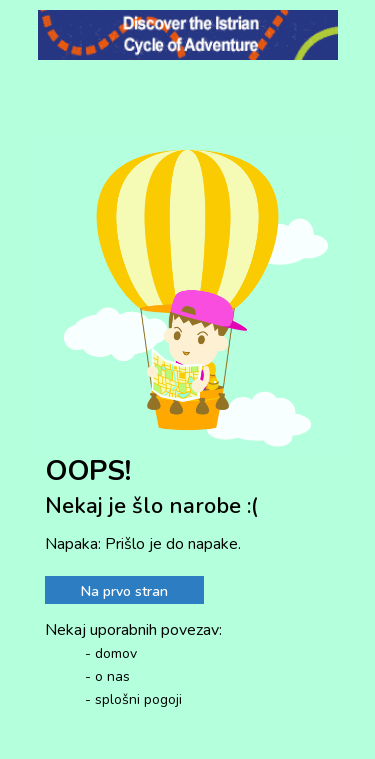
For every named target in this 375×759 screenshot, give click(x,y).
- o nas (107, 676)
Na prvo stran (124, 591)
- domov (111, 653)
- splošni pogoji (133, 699)
